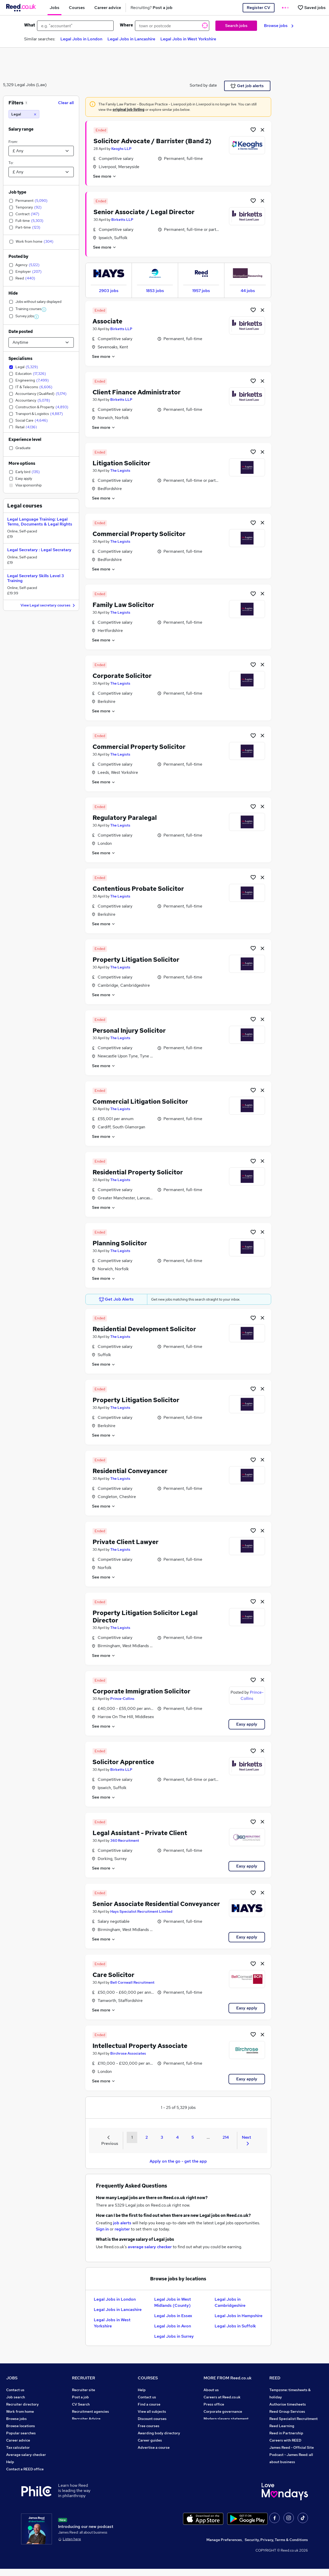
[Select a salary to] (41, 172)
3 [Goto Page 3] (162, 2137)
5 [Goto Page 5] (192, 2137)
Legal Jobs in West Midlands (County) (172, 2302)
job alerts (122, 2223)
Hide (13, 293)
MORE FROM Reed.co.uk (228, 2378)
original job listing (128, 109)
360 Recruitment (124, 1840)
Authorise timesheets (287, 2404)
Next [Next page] (246, 2140)
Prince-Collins (122, 1698)
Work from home (20, 2411)
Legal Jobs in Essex (173, 2315)
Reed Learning (281, 2426)
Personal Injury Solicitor (129, 1031)
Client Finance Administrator (137, 392)
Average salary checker (26, 2454)
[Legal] (24, 114)
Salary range (20, 129)
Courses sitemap (152, 2454)
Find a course (149, 2404)
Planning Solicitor (120, 1243)
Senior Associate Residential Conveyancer (156, 1904)
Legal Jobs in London (81, 39)
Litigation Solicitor (121, 463)
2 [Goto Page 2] (146, 2137)
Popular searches (21, 2433)
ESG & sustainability (286, 2469)
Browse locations (20, 2426)
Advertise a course (154, 2447)
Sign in (102, 2229)
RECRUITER (83, 2378)
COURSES (148, 2378)
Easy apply (246, 1724)
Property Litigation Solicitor (136, 960)
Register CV (258, 7)
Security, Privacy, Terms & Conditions (276, 2547)
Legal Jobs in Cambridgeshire (230, 2302)
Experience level (24, 439)
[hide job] (262, 129)
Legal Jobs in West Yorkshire (188, 39)
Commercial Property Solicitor (139, 534)
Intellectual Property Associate (140, 2046)
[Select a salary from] (41, 151)
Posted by (18, 256)
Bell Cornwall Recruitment (132, 1982)
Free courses (148, 2426)
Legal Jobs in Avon (172, 2326)
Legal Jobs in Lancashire (131, 39)
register (122, 2229)
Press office (214, 2404)
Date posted (20, 331)
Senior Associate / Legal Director (144, 212)
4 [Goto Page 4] (177, 2137)
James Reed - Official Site (291, 2447)
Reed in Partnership (286, 2433)
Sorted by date (203, 85)
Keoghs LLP (121, 148)
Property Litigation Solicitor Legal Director (145, 1616)
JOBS (11, 2378)
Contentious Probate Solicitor (138, 889)
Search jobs (236, 25)
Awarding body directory (159, 2433)
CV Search (81, 2404)
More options (21, 463)
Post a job (80, 2397)
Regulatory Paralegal (125, 818)
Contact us (15, 2390)
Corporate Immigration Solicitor (141, 1691)
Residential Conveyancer (130, 1471)
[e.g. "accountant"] (75, 26)
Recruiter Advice (86, 2418)
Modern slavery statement (226, 2418)
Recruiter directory (22, 2404)
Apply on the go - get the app (178, 2161)
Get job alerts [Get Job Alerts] (247, 86)
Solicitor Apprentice (123, 1762)
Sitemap (13, 2476)
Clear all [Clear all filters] (66, 102)
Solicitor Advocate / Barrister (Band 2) (152, 141)
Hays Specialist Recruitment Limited (141, 1911)
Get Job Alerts (116, 1299)
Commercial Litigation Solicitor (140, 1101)
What (29, 25)
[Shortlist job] (253, 129)
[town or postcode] (172, 26)
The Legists (120, 470)
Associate (107, 321)
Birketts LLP (122, 219)
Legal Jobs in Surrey (174, 2336)
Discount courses (152, 2418)
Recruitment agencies (90, 2411)
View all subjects (152, 2411)
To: (10, 162)
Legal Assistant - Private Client (140, 1833)
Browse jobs (279, 25)
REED (274, 2378)
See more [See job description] (104, 176)
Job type (17, 192)
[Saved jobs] (311, 7)
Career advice (18, 2440)
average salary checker (150, 2247)
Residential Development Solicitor (144, 1329)
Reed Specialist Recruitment (293, 2418)
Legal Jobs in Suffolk (235, 2326)
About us (211, 2390)
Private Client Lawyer (126, 1542)
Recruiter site (83, 2390)
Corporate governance (223, 2411)
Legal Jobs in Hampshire (238, 2315)
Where (126, 25)
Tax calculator (18, 2447)
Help (10, 2462)
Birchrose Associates (128, 2053)
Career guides (150, 2440)
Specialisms (20, 358)
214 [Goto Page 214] (226, 2137)
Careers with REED (285, 2440)
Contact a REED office (25, 2469)
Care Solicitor (113, 1975)
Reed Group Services (287, 2411)
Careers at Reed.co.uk (222, 2397)
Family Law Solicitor (123, 605)
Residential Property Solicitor (138, 1172)
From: (13, 141)
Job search (15, 2397)
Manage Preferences (224, 2547)
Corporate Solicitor (122, 676)
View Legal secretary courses (48, 605)
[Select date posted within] (41, 342)
